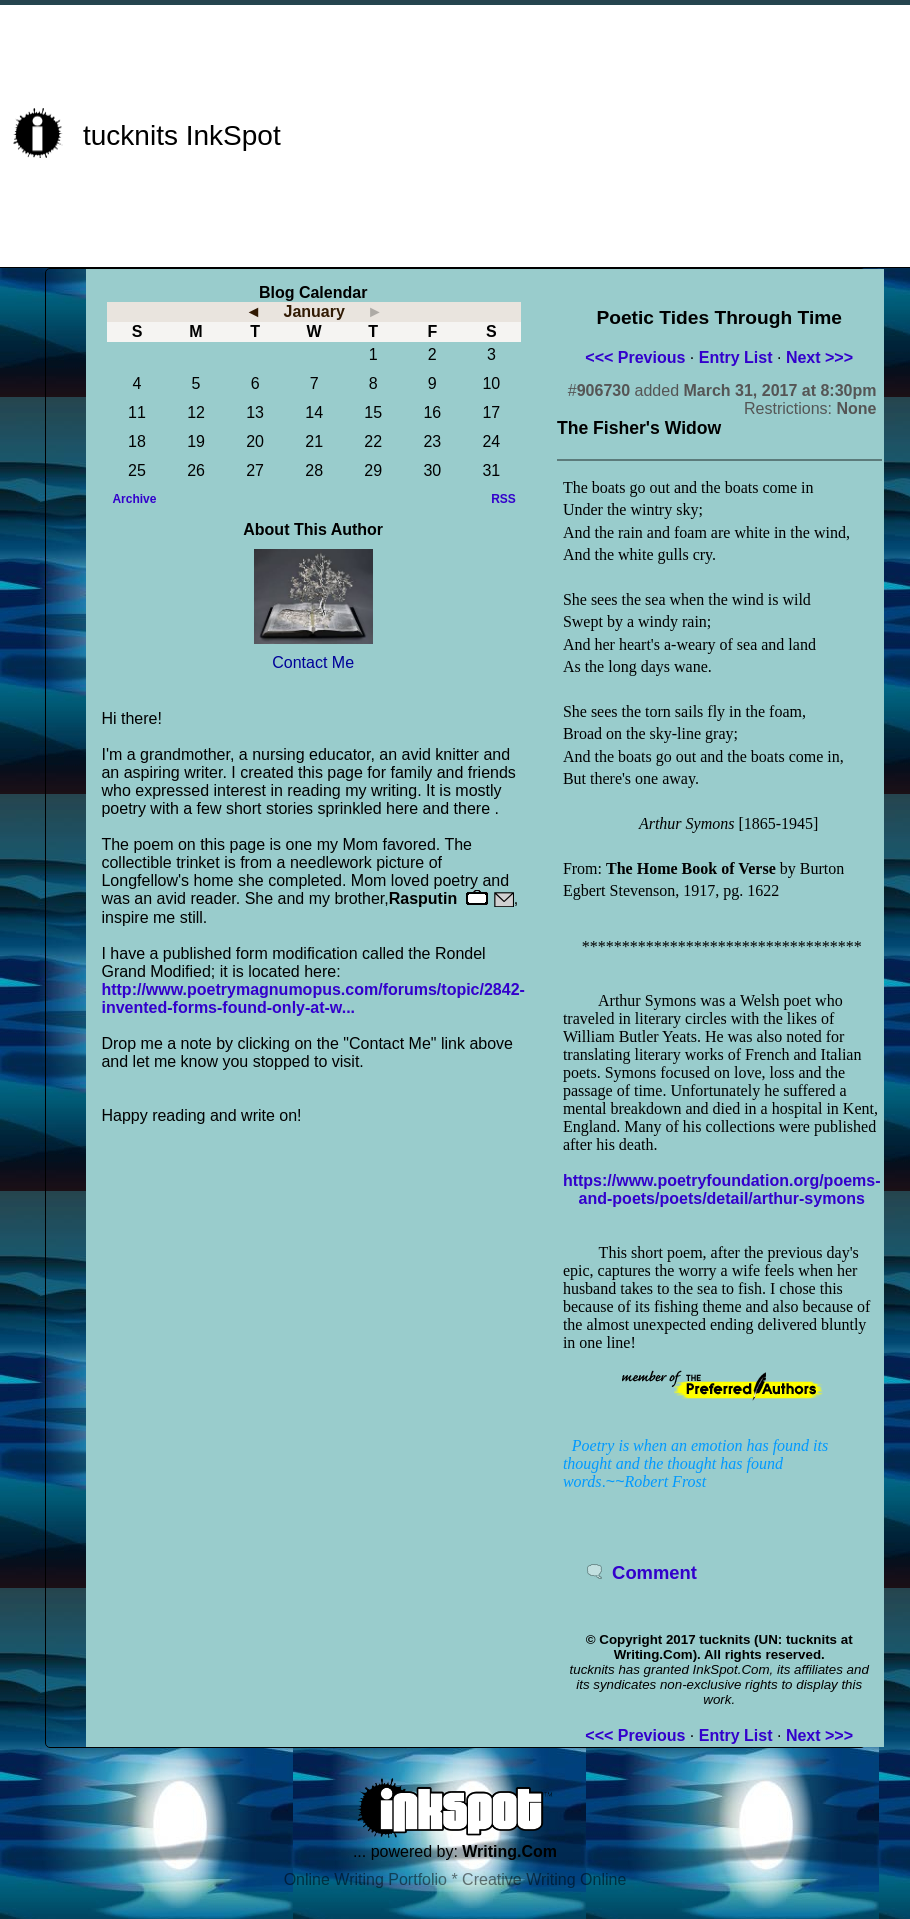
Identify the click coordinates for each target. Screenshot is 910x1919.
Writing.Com (509, 1851)
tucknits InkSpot (182, 135)
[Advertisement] (670, 133)
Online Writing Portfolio (365, 1879)
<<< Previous (635, 357)
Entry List (736, 357)
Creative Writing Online (544, 1879)
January (313, 311)
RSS (503, 499)
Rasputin (423, 898)
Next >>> (819, 357)
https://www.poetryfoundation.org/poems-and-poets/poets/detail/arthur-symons (722, 1189)
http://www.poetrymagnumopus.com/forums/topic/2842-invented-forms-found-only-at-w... (312, 998)
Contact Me (313, 662)
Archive (134, 499)
